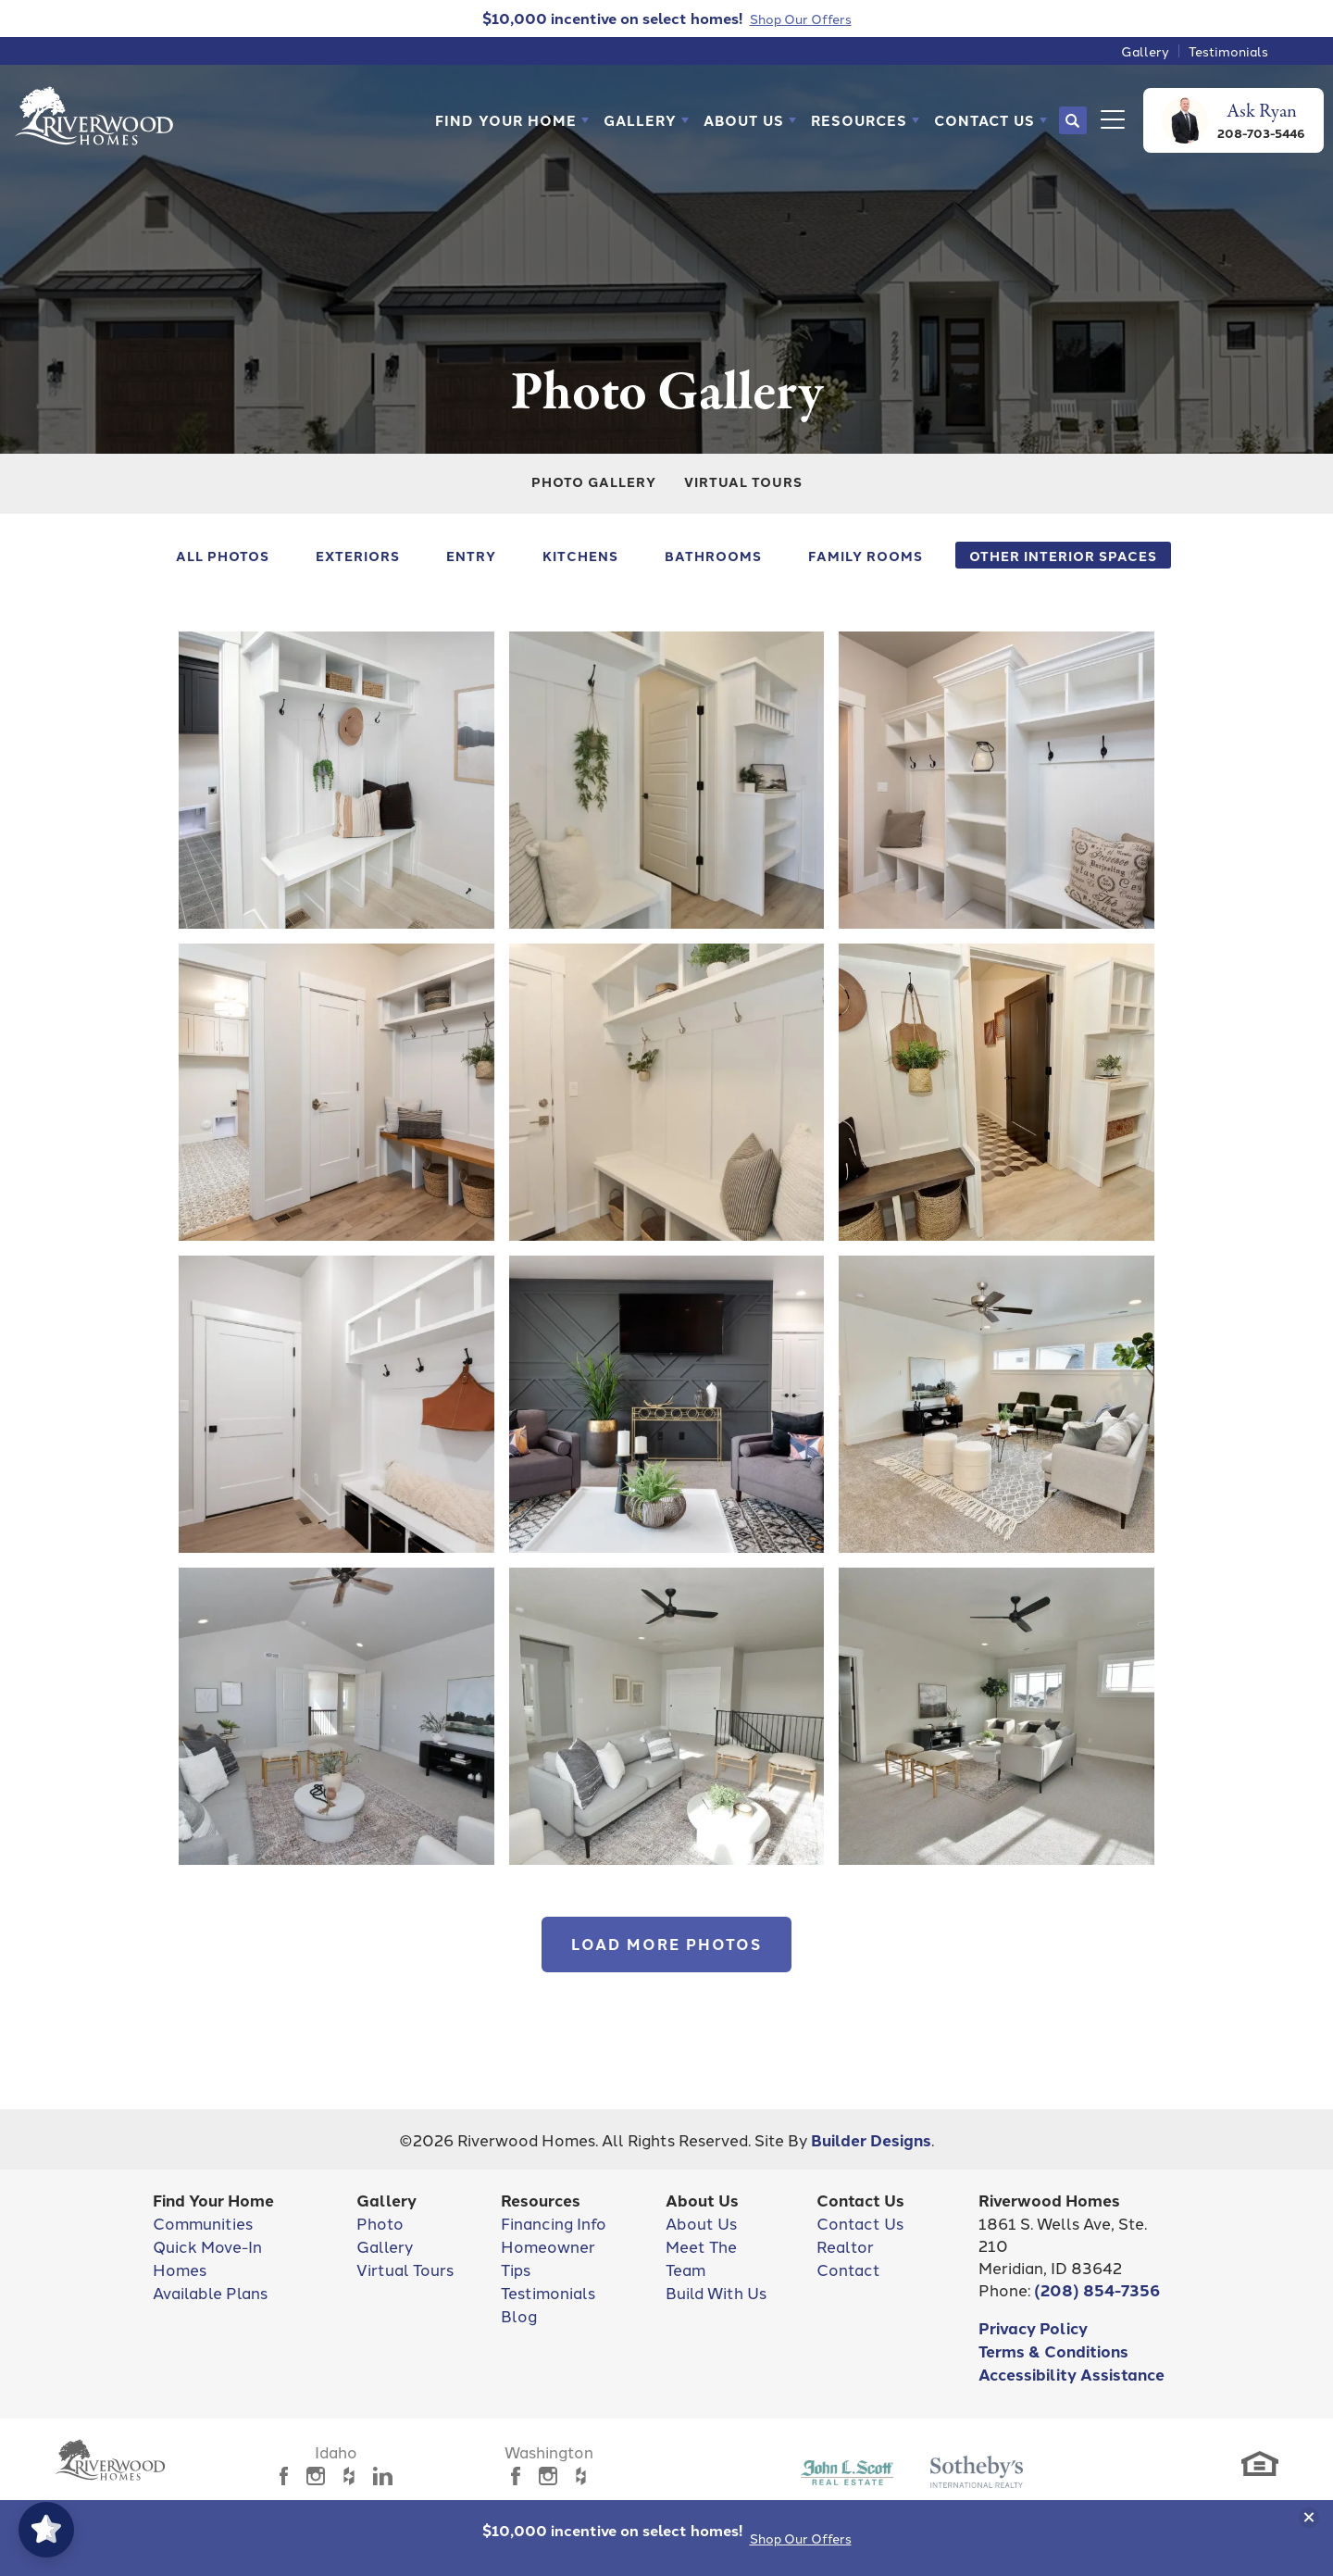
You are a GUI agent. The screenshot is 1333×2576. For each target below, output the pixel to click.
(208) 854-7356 (1097, 2289)
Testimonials (1228, 51)
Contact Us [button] (984, 120)
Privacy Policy (1033, 2327)
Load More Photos (666, 1944)
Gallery (1145, 51)
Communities (203, 2222)
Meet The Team (701, 2257)
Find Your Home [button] (506, 120)
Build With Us (716, 2292)
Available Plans (210, 2292)
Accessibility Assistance (1071, 2373)
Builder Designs (871, 2139)
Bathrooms (713, 555)
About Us (701, 2222)
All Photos (222, 555)
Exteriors (358, 555)
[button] (512, 120)
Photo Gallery (593, 481)
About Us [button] (744, 120)
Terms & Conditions (1053, 2350)
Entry (471, 555)
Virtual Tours (743, 481)
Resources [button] (859, 120)
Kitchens (580, 555)
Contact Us (859, 2222)
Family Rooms (865, 555)
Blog (519, 2315)
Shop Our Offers (801, 2538)
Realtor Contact (848, 2257)
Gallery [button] (640, 120)
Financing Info (553, 2222)
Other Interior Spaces (1063, 555)
